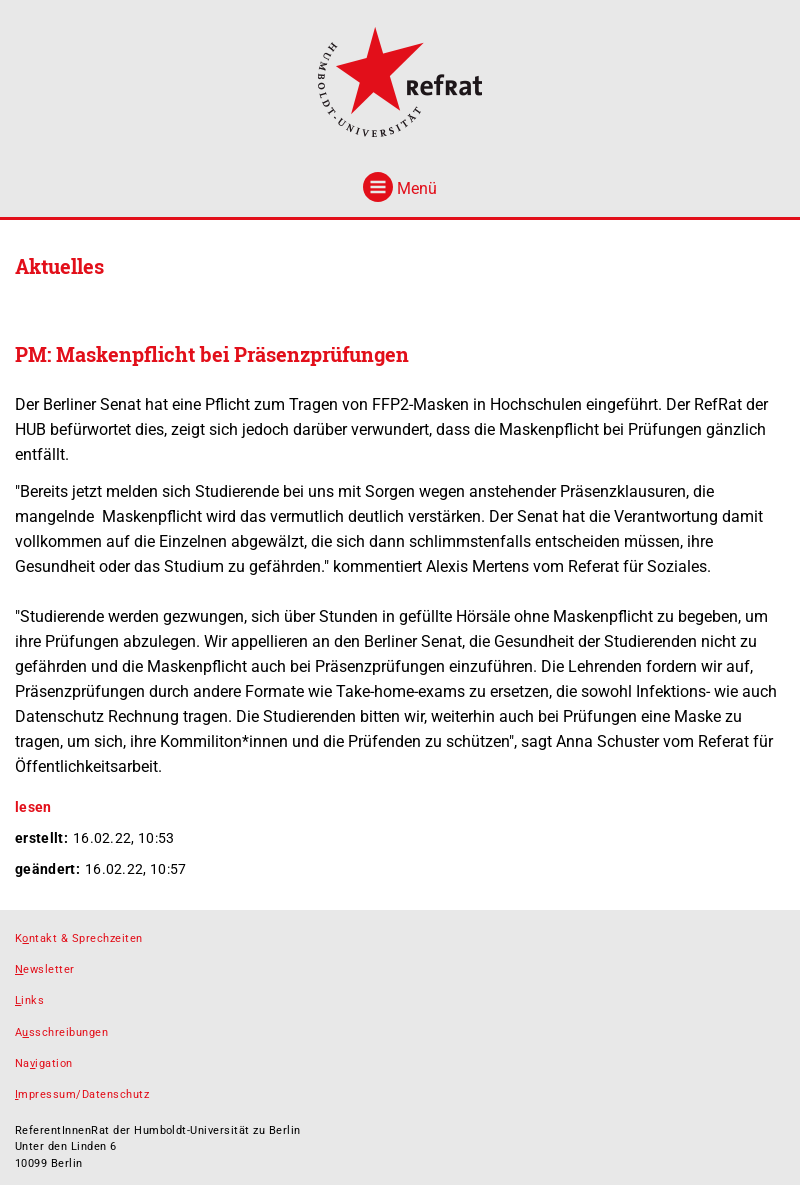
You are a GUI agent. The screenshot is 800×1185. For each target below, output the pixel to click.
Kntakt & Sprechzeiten (79, 938)
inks (29, 1000)
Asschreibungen (61, 1032)
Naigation (44, 1063)
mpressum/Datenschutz (82, 1094)
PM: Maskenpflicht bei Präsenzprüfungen (212, 354)
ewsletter (45, 969)
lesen (33, 807)
